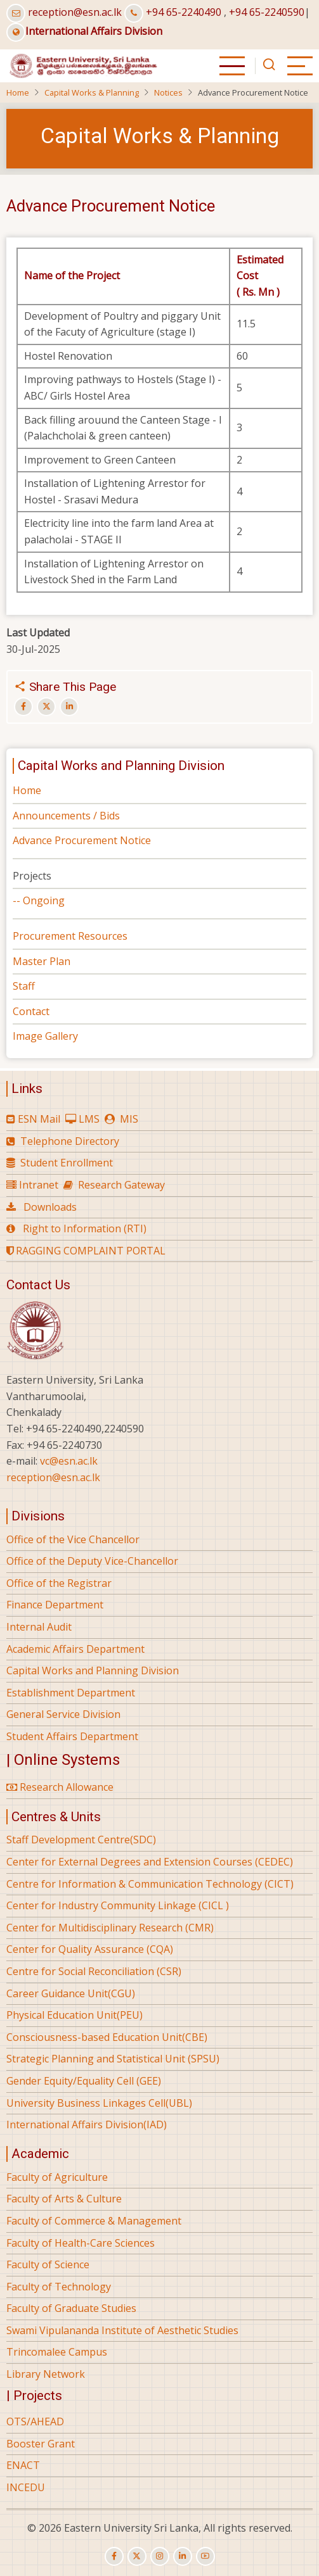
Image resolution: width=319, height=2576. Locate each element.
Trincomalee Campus (56, 2352)
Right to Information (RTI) (84, 1228)
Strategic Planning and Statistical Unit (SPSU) (112, 2059)
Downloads (50, 1207)
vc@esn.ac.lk (69, 1461)
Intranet (38, 1185)
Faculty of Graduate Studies (71, 2308)
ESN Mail (39, 1119)
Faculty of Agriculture (57, 2177)
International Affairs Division (84, 31)
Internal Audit (39, 1627)
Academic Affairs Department (75, 1649)
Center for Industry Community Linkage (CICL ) (117, 1905)
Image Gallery (45, 1036)
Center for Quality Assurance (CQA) (89, 1949)
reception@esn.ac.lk (75, 12)
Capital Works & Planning (91, 92)
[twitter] (136, 2556)
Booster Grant (40, 2444)
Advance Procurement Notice (82, 840)
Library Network (45, 2374)
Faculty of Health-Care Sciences (80, 2243)
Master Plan (41, 961)
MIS (129, 1119)
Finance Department (54, 1605)
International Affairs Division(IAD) (86, 2124)
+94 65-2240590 (266, 12)
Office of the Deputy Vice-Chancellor (92, 1561)
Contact (31, 1011)
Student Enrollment (66, 1163)
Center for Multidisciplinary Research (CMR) (110, 1928)
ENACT (23, 2465)
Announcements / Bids (66, 816)
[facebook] (114, 2556)
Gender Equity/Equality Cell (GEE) (83, 2081)
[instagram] (159, 2556)
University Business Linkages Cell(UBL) (99, 2103)
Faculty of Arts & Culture (64, 2199)
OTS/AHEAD (35, 2421)
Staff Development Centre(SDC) (81, 1840)
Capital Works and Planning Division (92, 1670)
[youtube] (205, 2556)
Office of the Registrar (59, 1583)
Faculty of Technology (58, 2287)
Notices (168, 92)
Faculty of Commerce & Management (93, 2221)
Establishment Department (70, 1693)
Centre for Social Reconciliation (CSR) (93, 1971)
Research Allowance (60, 1787)
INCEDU (25, 2487)
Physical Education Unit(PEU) (74, 2015)
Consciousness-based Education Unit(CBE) (106, 2037)
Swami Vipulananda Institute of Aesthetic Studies (122, 2330)
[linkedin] (182, 2556)
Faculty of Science (47, 2264)
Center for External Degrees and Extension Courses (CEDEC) (149, 1862)
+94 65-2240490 (183, 12)
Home (17, 92)
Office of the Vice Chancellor (73, 1539)
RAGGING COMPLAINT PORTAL (86, 1251)
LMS (89, 1119)
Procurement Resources (70, 936)
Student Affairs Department (72, 1736)
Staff (24, 986)
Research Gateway (121, 1185)
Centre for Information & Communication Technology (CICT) (150, 1884)
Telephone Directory (69, 1141)
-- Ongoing (39, 900)
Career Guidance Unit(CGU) (70, 1993)
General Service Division (63, 1714)
